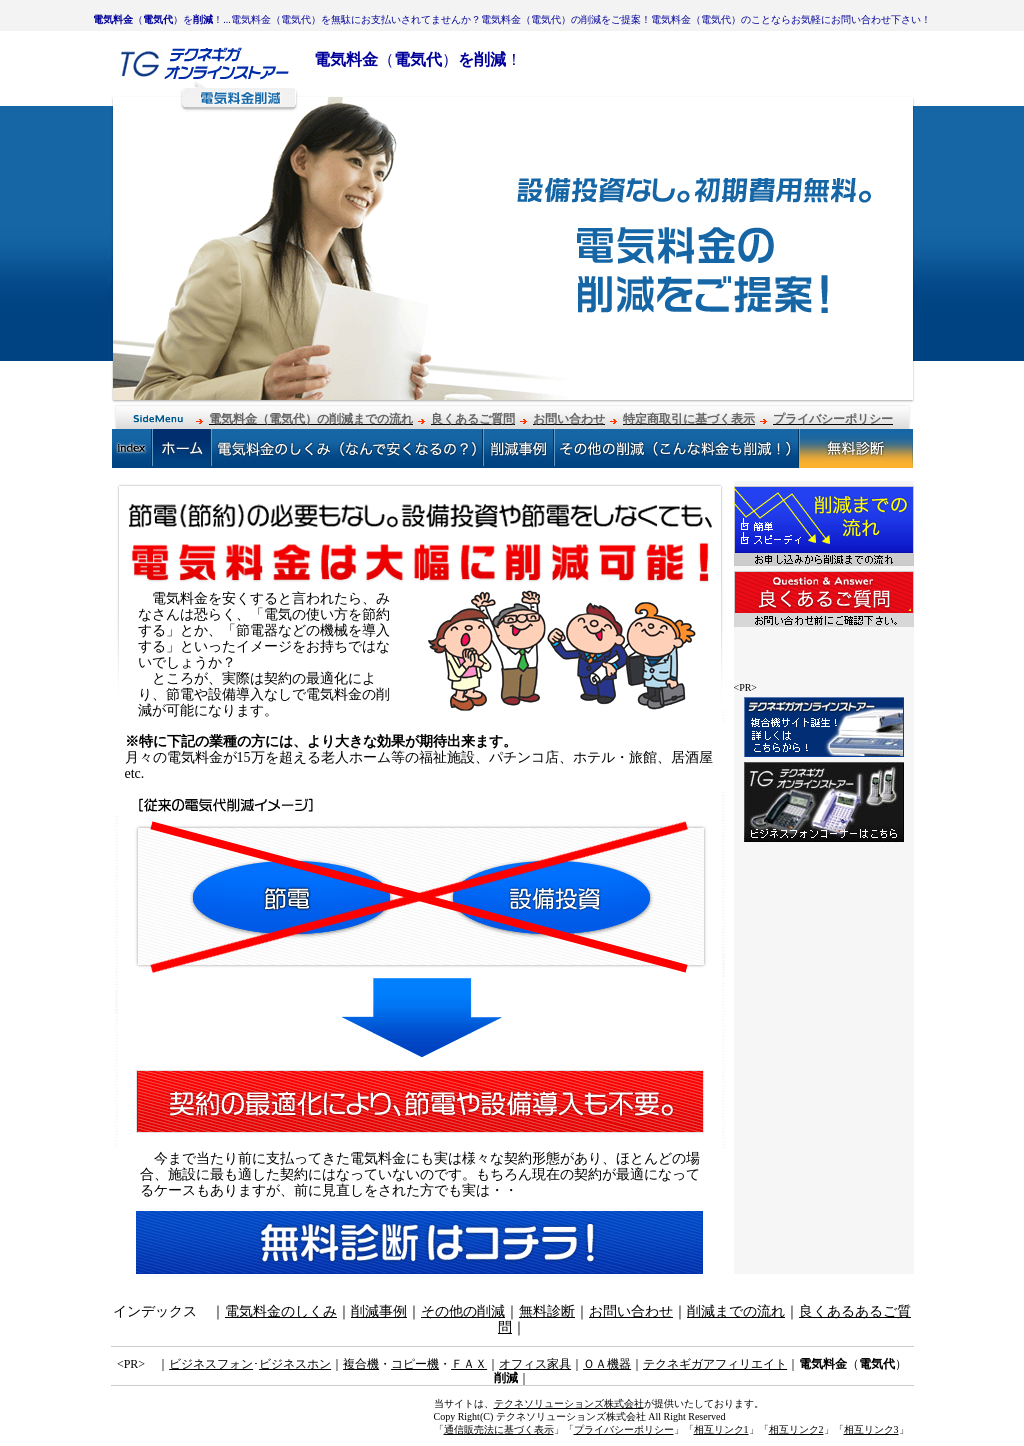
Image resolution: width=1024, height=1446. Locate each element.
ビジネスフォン (211, 1364)
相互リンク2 (796, 1429)
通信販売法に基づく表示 (499, 1429)
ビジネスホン (295, 1364)
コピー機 (415, 1364)
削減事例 (379, 1311)
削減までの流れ (736, 1311)
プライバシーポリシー (624, 1429)
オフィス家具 (535, 1364)
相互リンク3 (871, 1429)
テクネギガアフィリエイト (715, 1364)
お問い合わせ (631, 1311)
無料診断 (547, 1311)
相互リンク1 (721, 1429)
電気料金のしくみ (281, 1311)
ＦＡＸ (469, 1364)
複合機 (361, 1364)
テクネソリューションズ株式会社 (569, 1403)
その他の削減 (463, 1311)
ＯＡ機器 (607, 1364)
